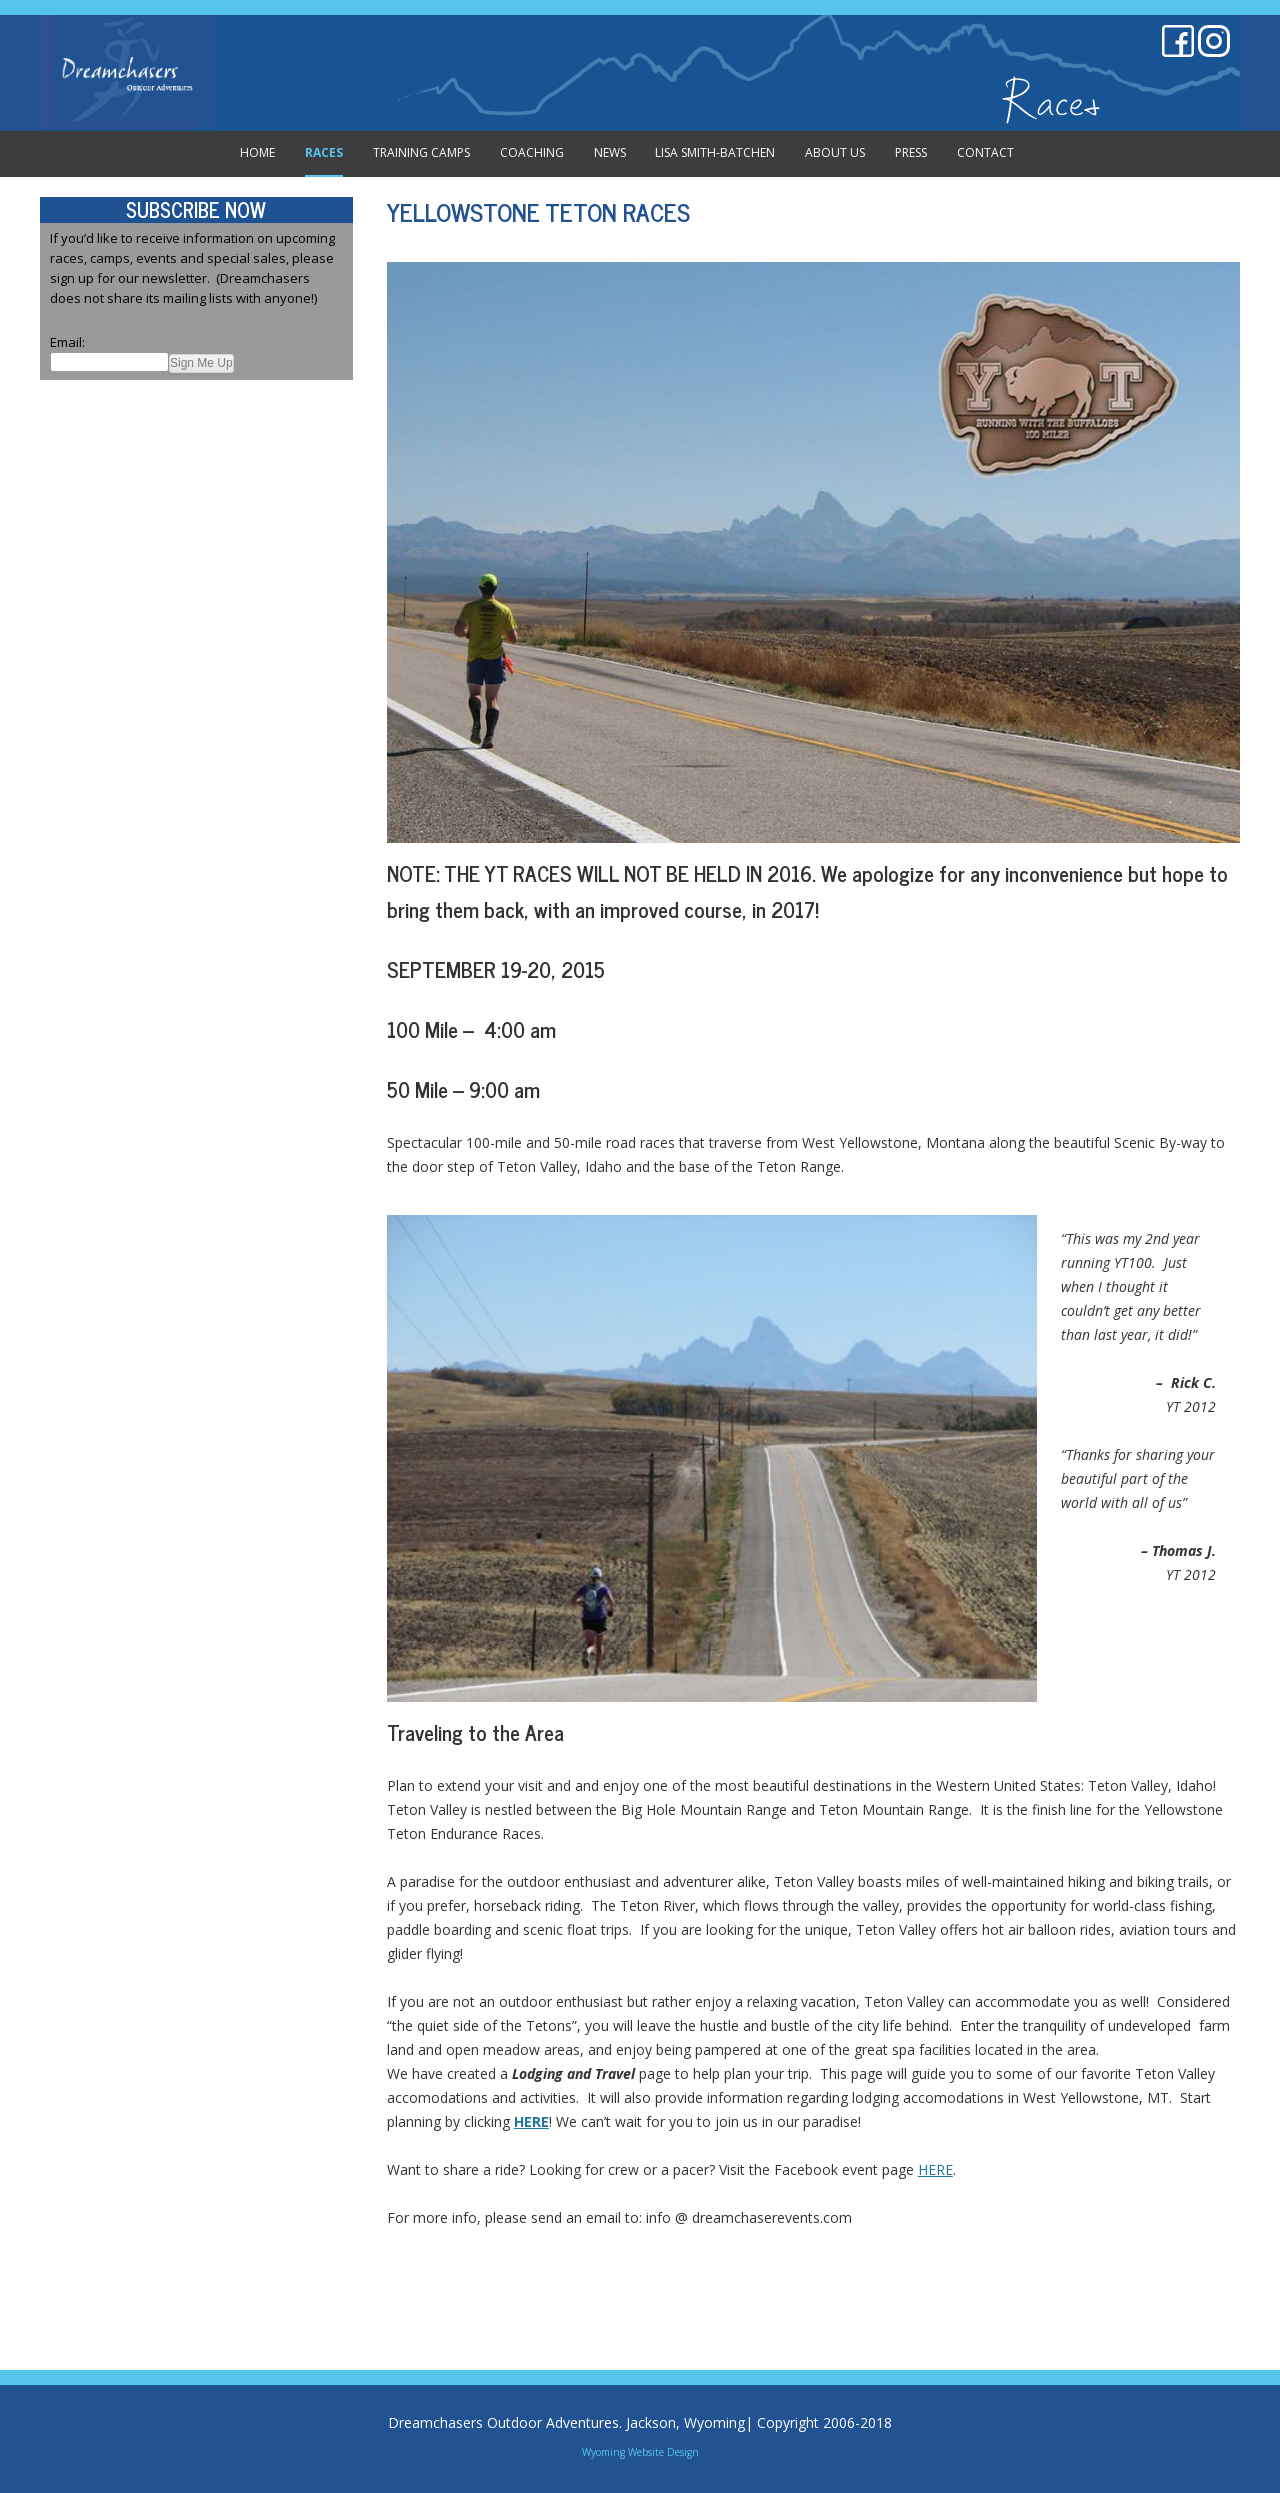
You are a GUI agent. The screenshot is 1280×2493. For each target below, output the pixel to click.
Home (257, 152)
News (610, 152)
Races (324, 152)
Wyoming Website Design (640, 2452)
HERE (935, 2169)
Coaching (532, 152)
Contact (985, 152)
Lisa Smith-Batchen (715, 152)
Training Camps (421, 152)
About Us (835, 152)
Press (911, 152)
